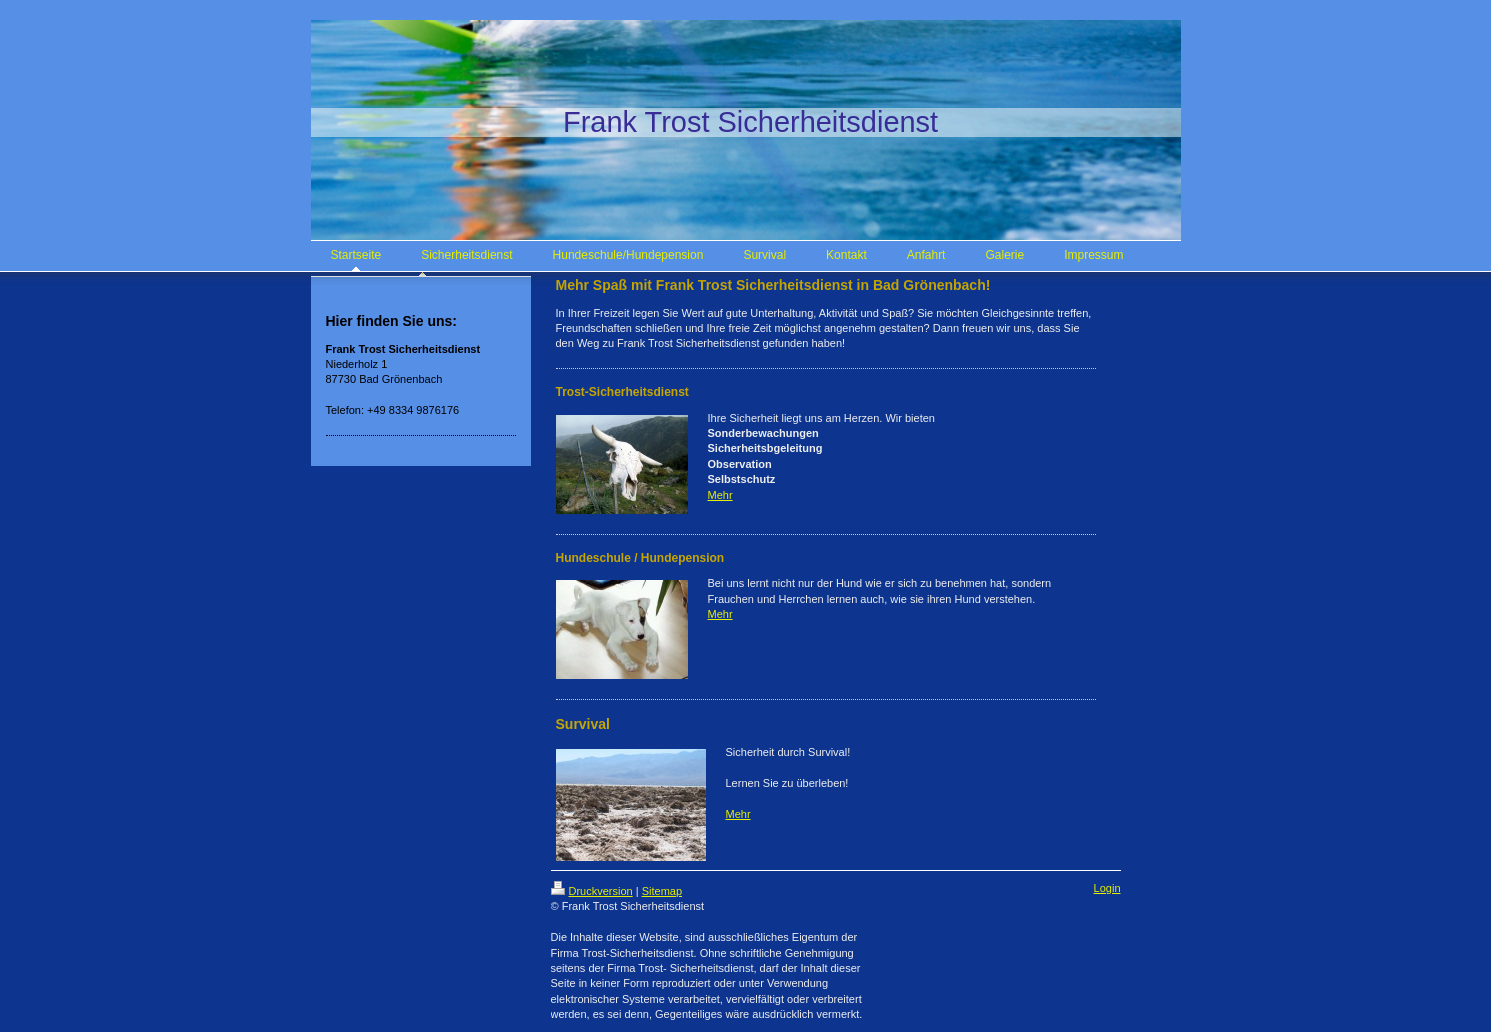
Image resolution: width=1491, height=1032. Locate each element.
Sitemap (662, 891)
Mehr (720, 495)
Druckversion (592, 891)
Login (1107, 888)
